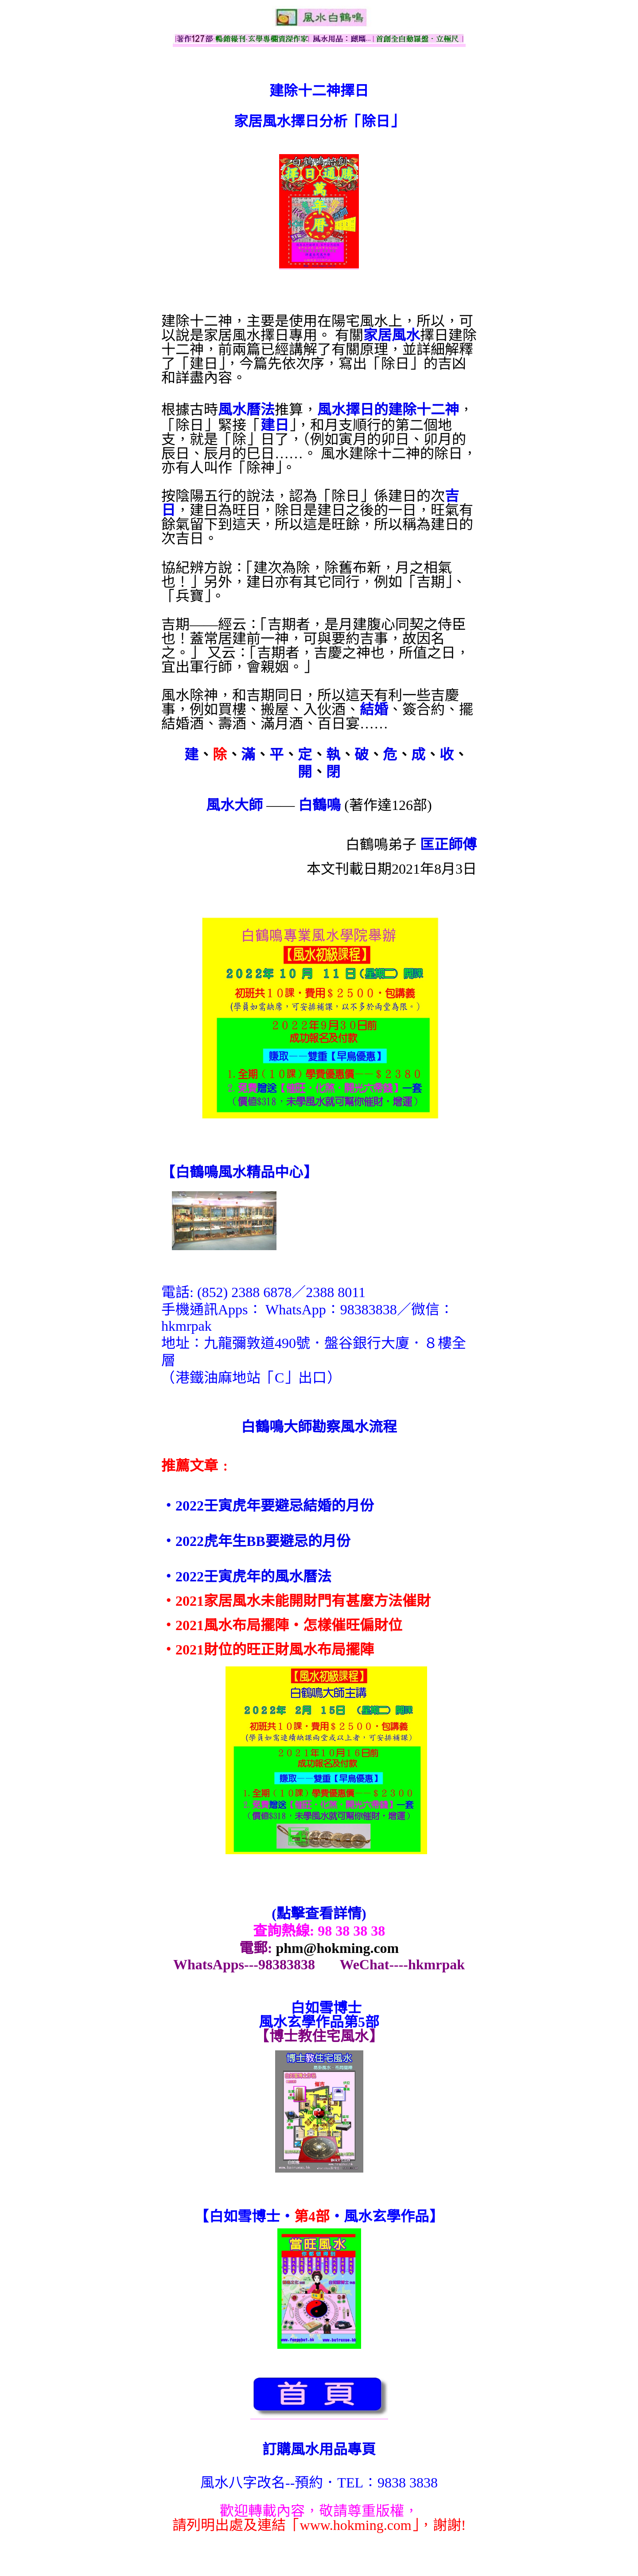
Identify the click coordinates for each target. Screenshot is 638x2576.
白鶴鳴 (319, 805)
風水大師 (234, 805)
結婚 (374, 709)
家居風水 (391, 335)
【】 (239, 1172)
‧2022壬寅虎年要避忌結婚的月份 (267, 1506)
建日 (275, 425)
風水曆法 (246, 410)
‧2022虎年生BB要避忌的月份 (255, 1541)
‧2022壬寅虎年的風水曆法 (246, 1576)
